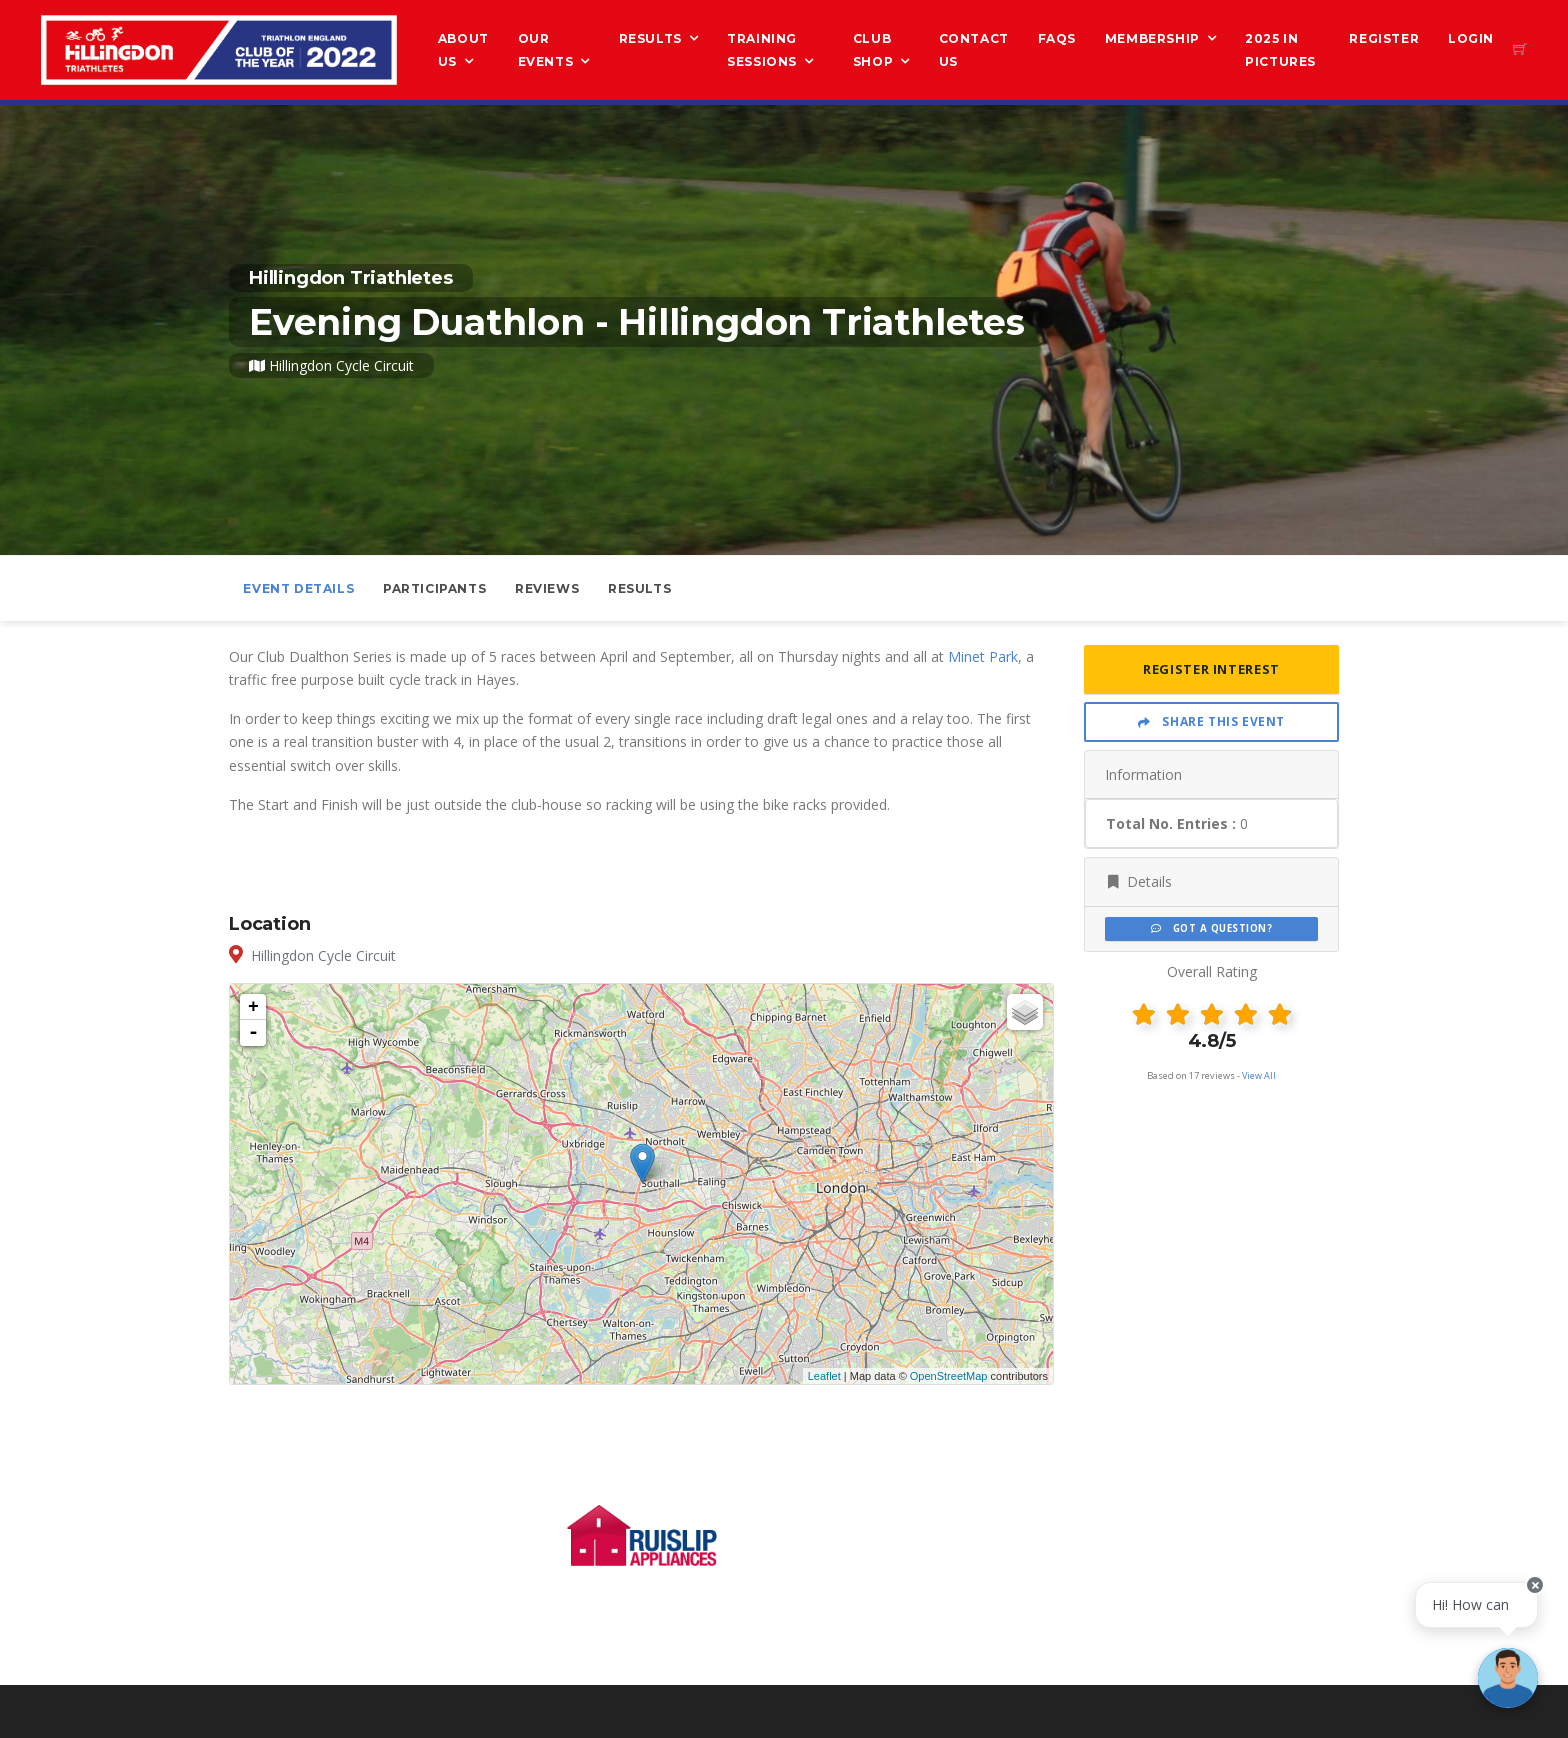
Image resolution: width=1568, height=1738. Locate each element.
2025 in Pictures (1280, 50)
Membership (1152, 38)
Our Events (546, 50)
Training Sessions (762, 50)
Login (1471, 38)
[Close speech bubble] (1535, 1585)
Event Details (298, 588)
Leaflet (824, 1376)
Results (650, 38)
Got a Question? (1211, 928)
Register (1384, 38)
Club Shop (873, 50)
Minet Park (983, 656)
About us (463, 50)
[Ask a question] (1508, 1678)
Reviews (547, 588)
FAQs (1057, 38)
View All (1259, 1075)
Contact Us (974, 50)
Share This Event (1211, 721)
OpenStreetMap (949, 1376)
